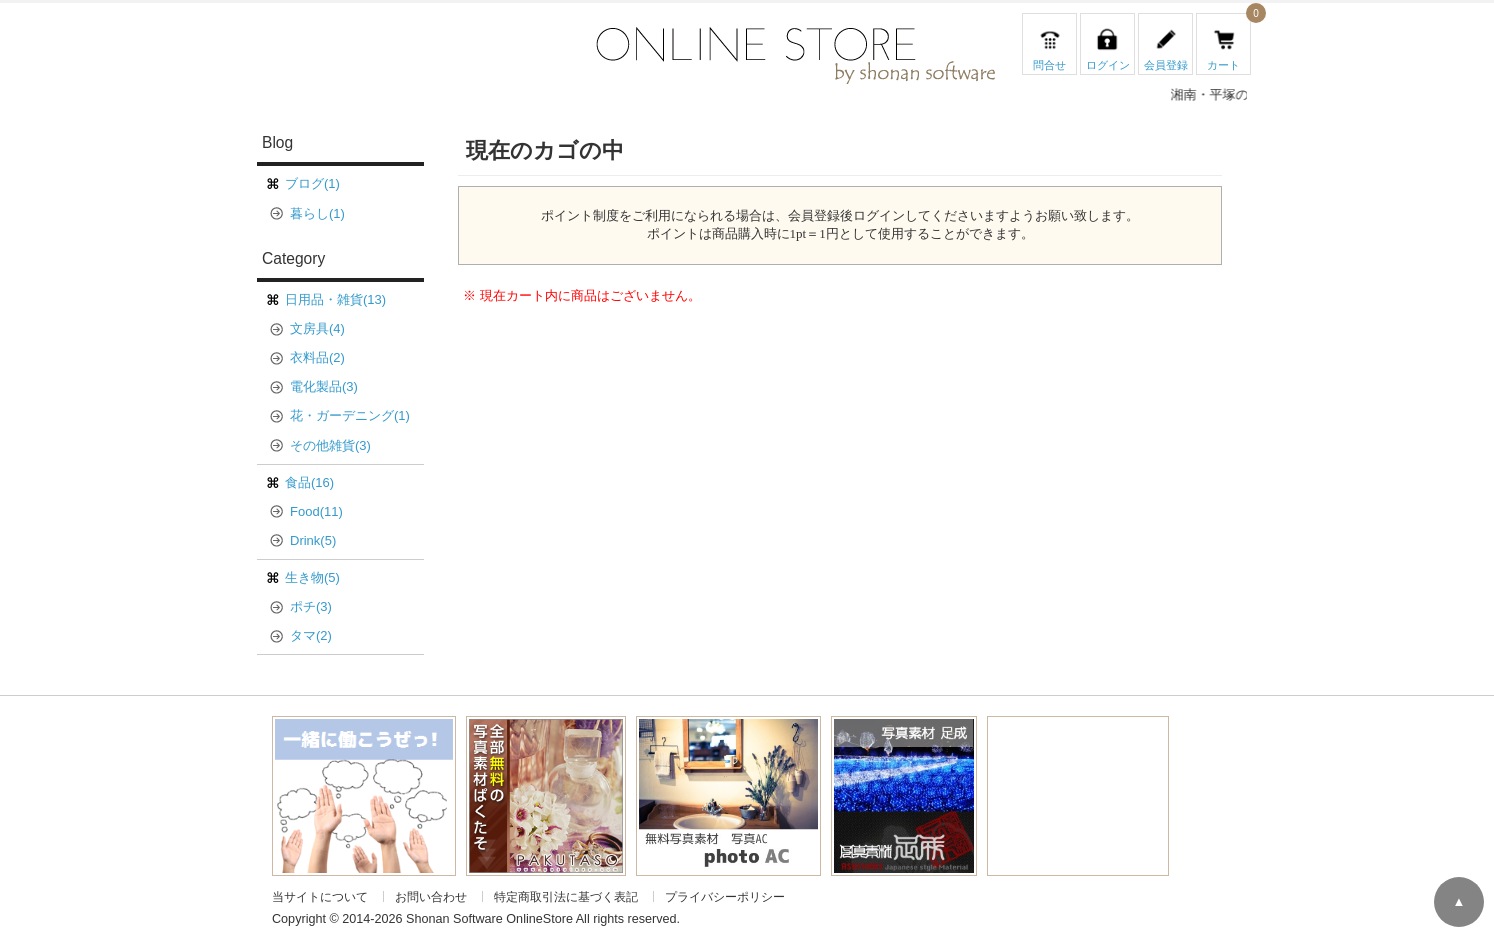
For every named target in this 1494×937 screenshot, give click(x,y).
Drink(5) (313, 540)
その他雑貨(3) (330, 445)
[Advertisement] (1078, 792)
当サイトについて (320, 896)
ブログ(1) (312, 183)
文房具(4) (317, 328)
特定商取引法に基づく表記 (566, 896)
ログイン (1108, 65)
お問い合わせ (431, 896)
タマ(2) (311, 635)
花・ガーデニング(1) (350, 415)
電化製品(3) (324, 386)
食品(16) (309, 482)
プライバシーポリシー (725, 896)
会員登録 (1166, 65)
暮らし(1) (317, 213)
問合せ (1049, 65)
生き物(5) (312, 577)
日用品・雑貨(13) (335, 299)
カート (1223, 65)
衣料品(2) (317, 357)
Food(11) (316, 511)
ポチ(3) (311, 606)
